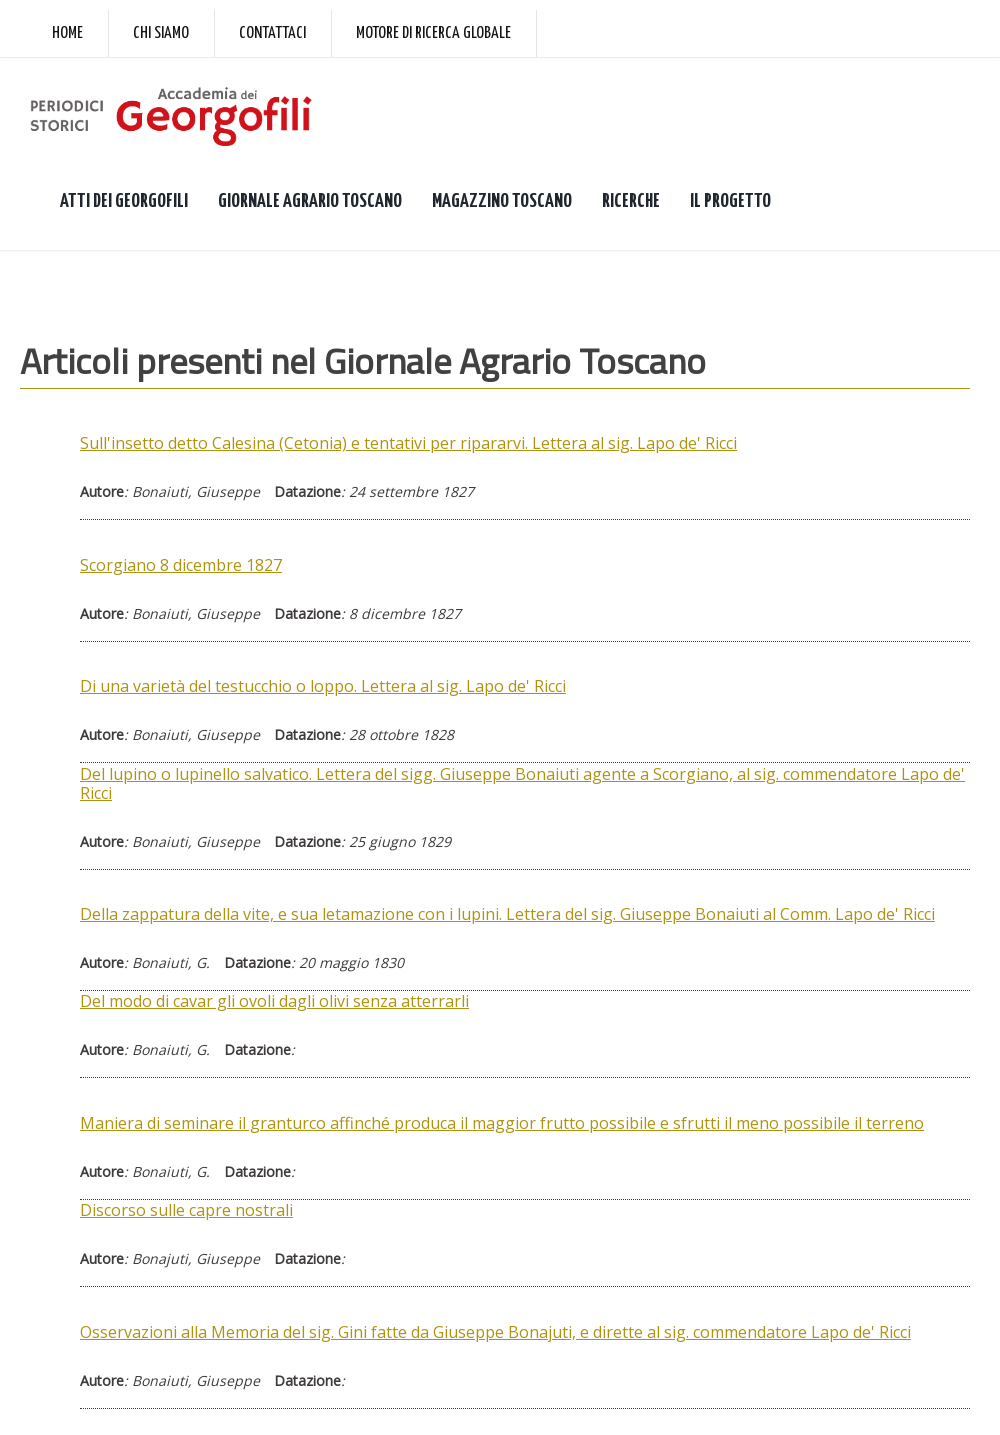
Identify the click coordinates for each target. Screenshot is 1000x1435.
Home (67, 33)
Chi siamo (161, 33)
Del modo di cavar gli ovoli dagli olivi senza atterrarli (274, 1001)
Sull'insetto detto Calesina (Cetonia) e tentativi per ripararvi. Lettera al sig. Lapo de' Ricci (408, 443)
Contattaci (272, 33)
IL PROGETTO (730, 201)
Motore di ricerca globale (433, 33)
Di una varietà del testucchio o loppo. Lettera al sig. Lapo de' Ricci (323, 686)
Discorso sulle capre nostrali (186, 1210)
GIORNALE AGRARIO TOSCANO (310, 201)
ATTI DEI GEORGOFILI (124, 201)
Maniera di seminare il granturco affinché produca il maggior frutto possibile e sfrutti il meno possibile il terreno (502, 1123)
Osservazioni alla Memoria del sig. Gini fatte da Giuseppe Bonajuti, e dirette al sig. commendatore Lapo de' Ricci (495, 1332)
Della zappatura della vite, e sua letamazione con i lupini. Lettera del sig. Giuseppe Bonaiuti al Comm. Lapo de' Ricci (507, 914)
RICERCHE (631, 201)
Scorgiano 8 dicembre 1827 (181, 565)
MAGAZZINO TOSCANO (502, 201)
